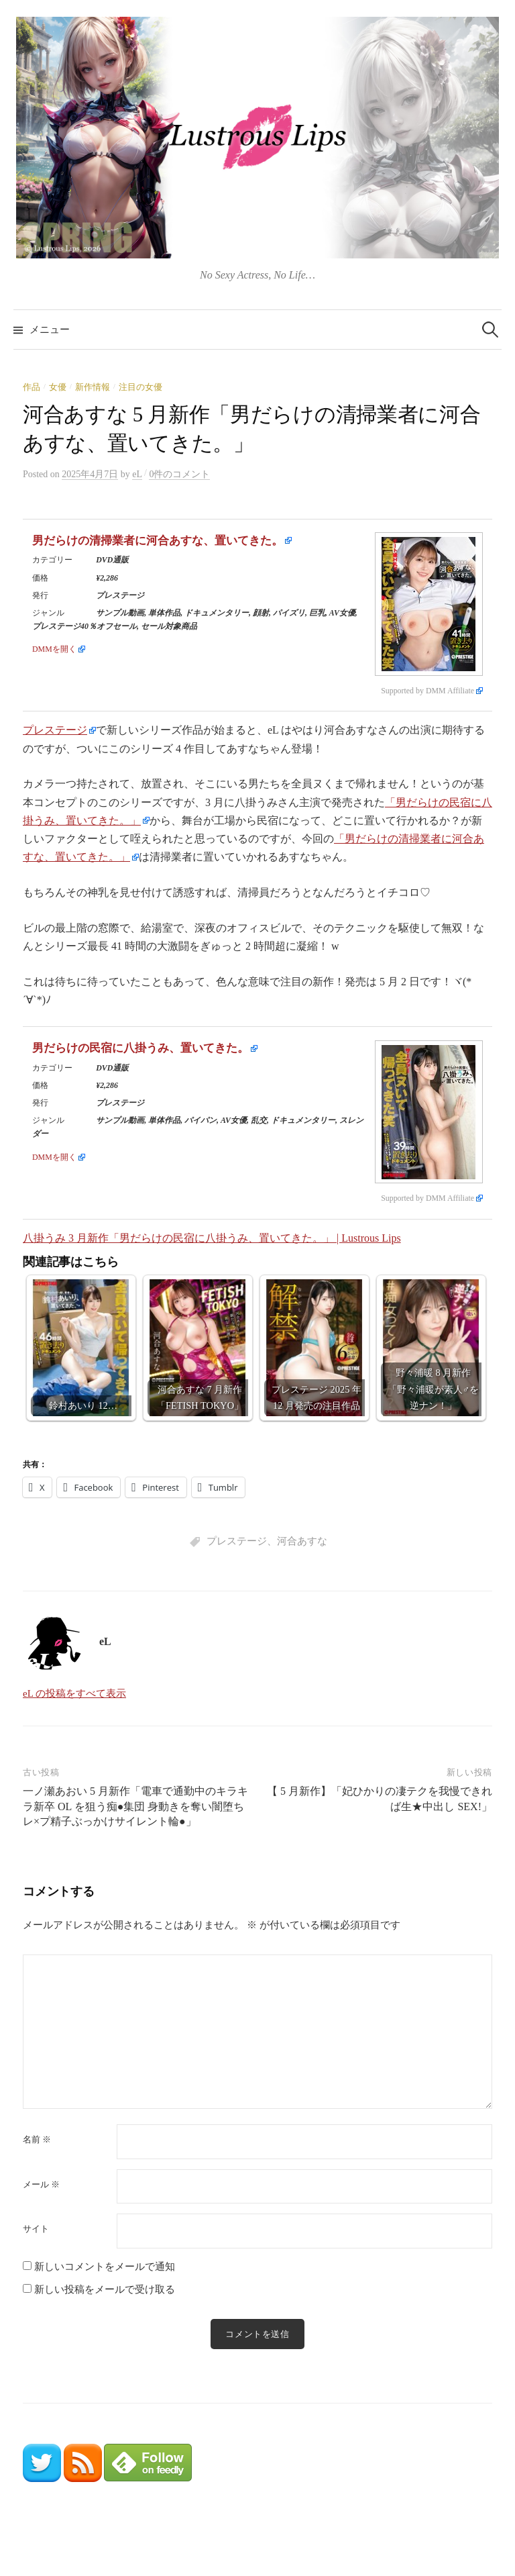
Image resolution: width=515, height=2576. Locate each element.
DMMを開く (54, 649)
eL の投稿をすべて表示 (74, 1693)
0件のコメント (179, 474)
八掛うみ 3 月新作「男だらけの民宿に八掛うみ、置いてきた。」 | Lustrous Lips (212, 1238)
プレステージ (55, 730)
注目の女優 (140, 387)
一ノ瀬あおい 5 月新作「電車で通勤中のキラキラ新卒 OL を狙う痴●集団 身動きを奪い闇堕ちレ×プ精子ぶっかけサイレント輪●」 (135, 1806)
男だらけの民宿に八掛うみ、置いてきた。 (140, 1048)
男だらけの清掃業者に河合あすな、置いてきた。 (157, 540)
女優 (57, 387)
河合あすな (302, 1541)
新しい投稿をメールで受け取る (104, 2289)
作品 (31, 387)
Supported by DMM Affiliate (427, 690)
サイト (36, 2228)
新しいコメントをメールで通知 (104, 2266)
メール (41, 2184)
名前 (37, 2139)
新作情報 (92, 387)
